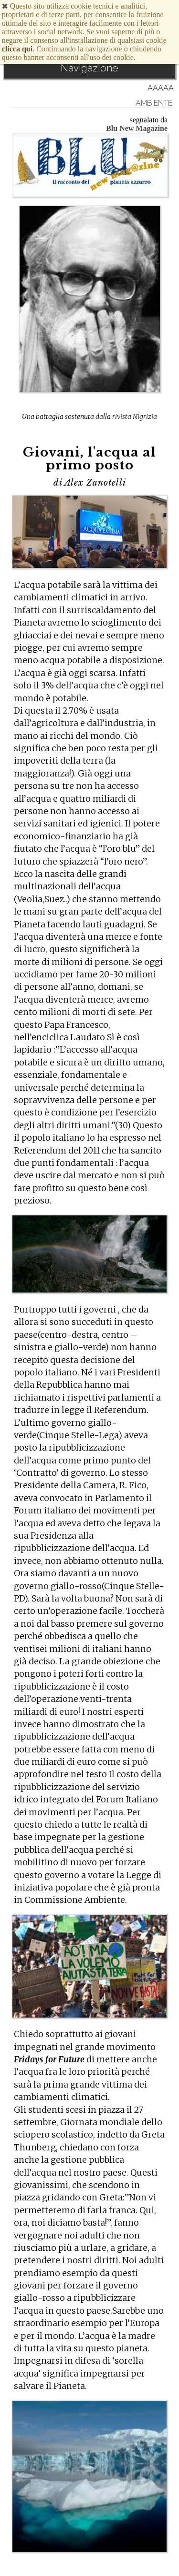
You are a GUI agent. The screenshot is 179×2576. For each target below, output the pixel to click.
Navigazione (89, 68)
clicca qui (17, 49)
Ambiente (154, 103)
